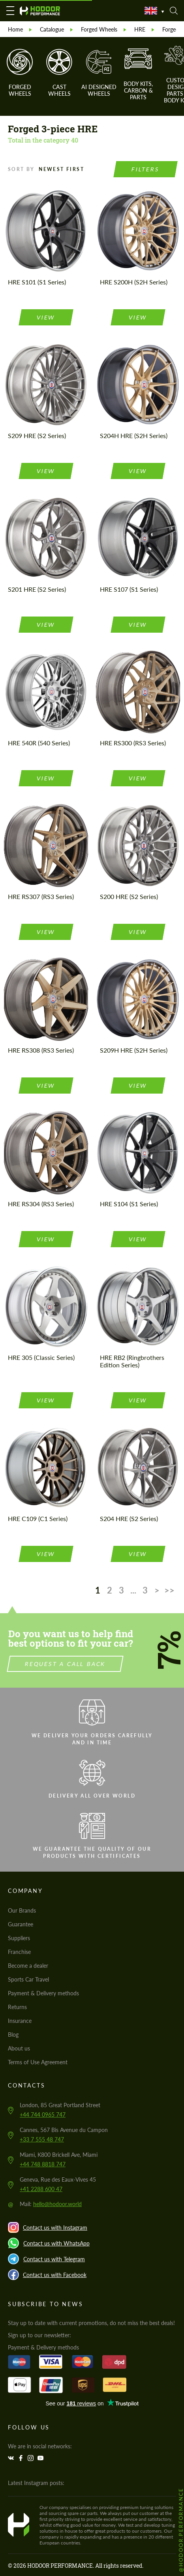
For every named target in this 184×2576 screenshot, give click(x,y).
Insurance (20, 2020)
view (46, 317)
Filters (145, 169)
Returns (17, 2007)
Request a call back (104, 1663)
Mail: (51, 2204)
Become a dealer (28, 1965)
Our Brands (22, 1910)
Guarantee (20, 1924)
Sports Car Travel (28, 1979)
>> (169, 1590)
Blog (13, 2034)
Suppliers (19, 1938)
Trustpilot (92, 2403)
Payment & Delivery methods (43, 1993)
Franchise (19, 1951)
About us (19, 2048)
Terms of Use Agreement (38, 2062)
